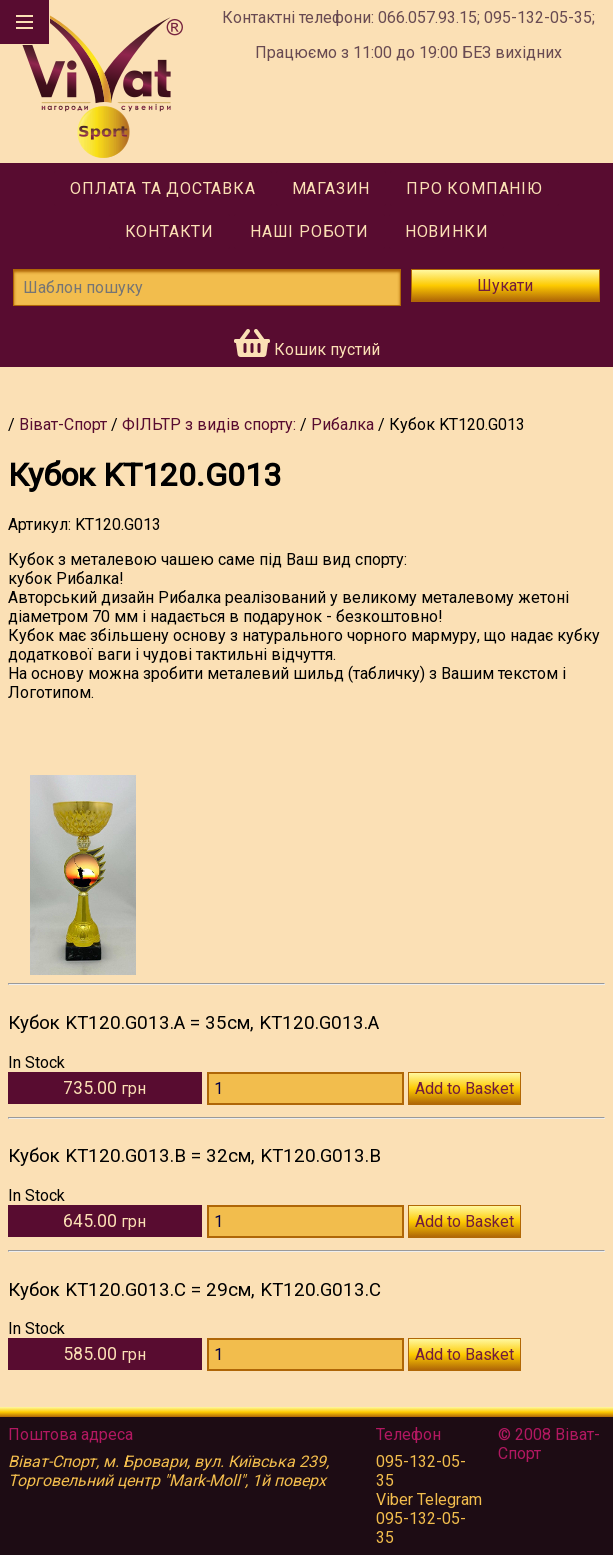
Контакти (169, 231)
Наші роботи (309, 231)
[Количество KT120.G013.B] (305, 1221)
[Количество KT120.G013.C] (305, 1354)
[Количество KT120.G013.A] (305, 1088)
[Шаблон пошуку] (207, 287)
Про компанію (474, 188)
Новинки (447, 231)
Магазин (331, 188)
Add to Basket (464, 1088)
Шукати (505, 285)
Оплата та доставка (162, 188)
